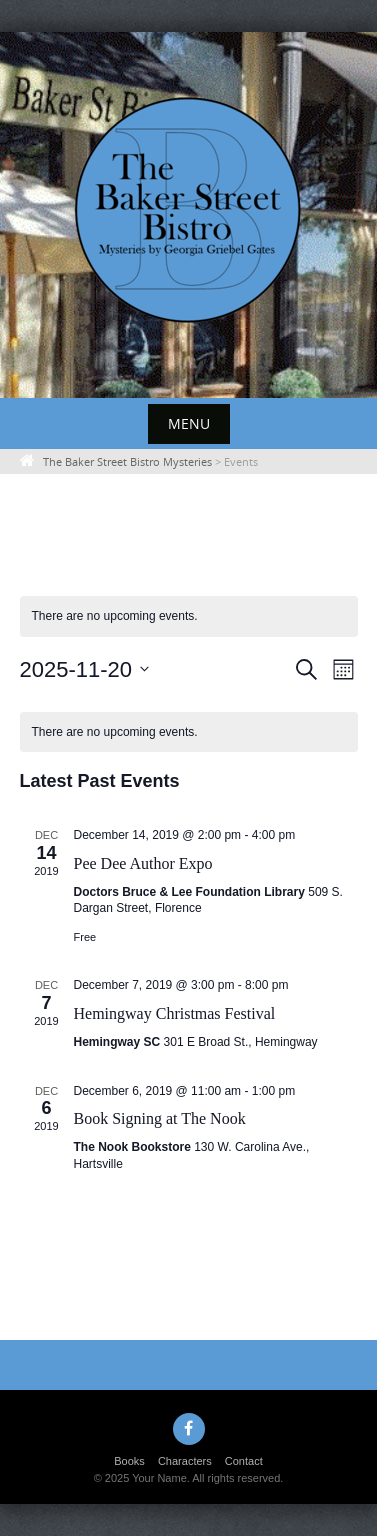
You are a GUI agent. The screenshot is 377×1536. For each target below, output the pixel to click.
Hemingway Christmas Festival (175, 1013)
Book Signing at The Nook (160, 1118)
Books (129, 1461)
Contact (244, 1461)
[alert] (189, 616)
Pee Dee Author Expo (143, 863)
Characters (185, 1461)
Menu (189, 423)
